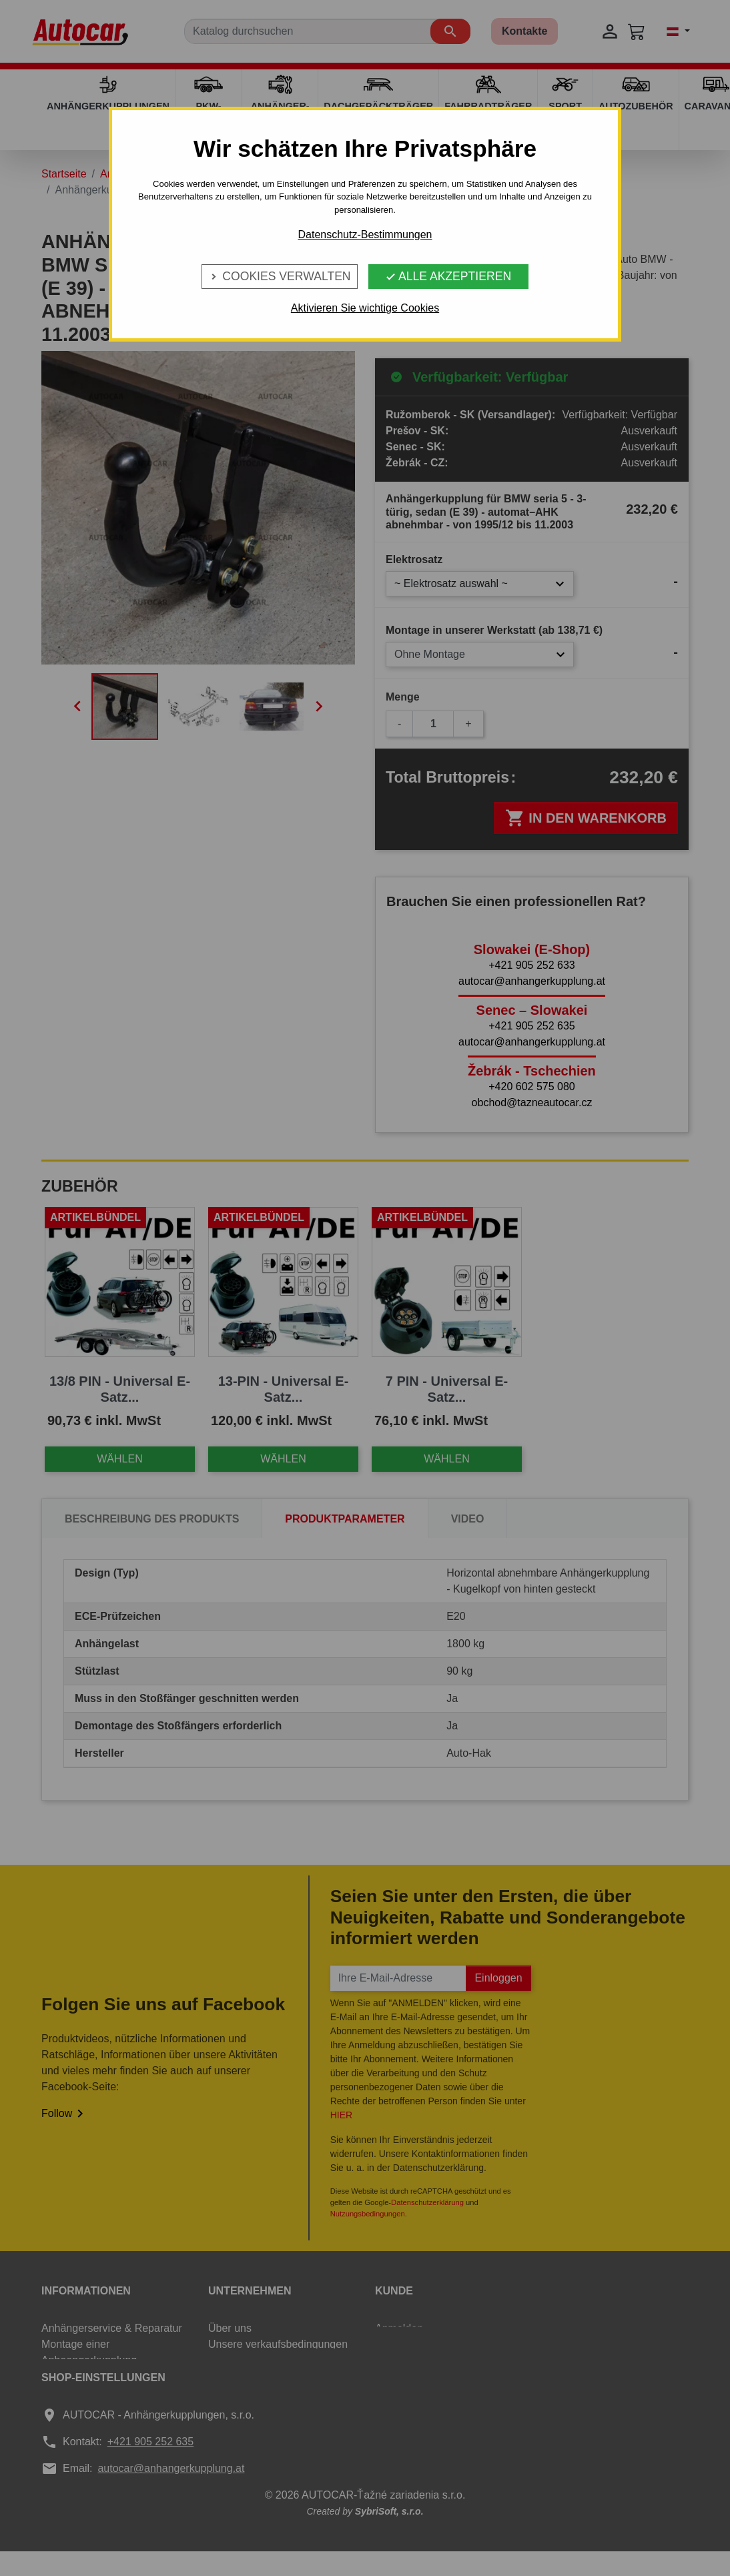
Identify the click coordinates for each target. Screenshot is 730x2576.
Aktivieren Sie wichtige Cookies (365, 308)
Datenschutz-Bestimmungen (365, 234)
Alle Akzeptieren (448, 276)
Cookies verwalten (279, 276)
